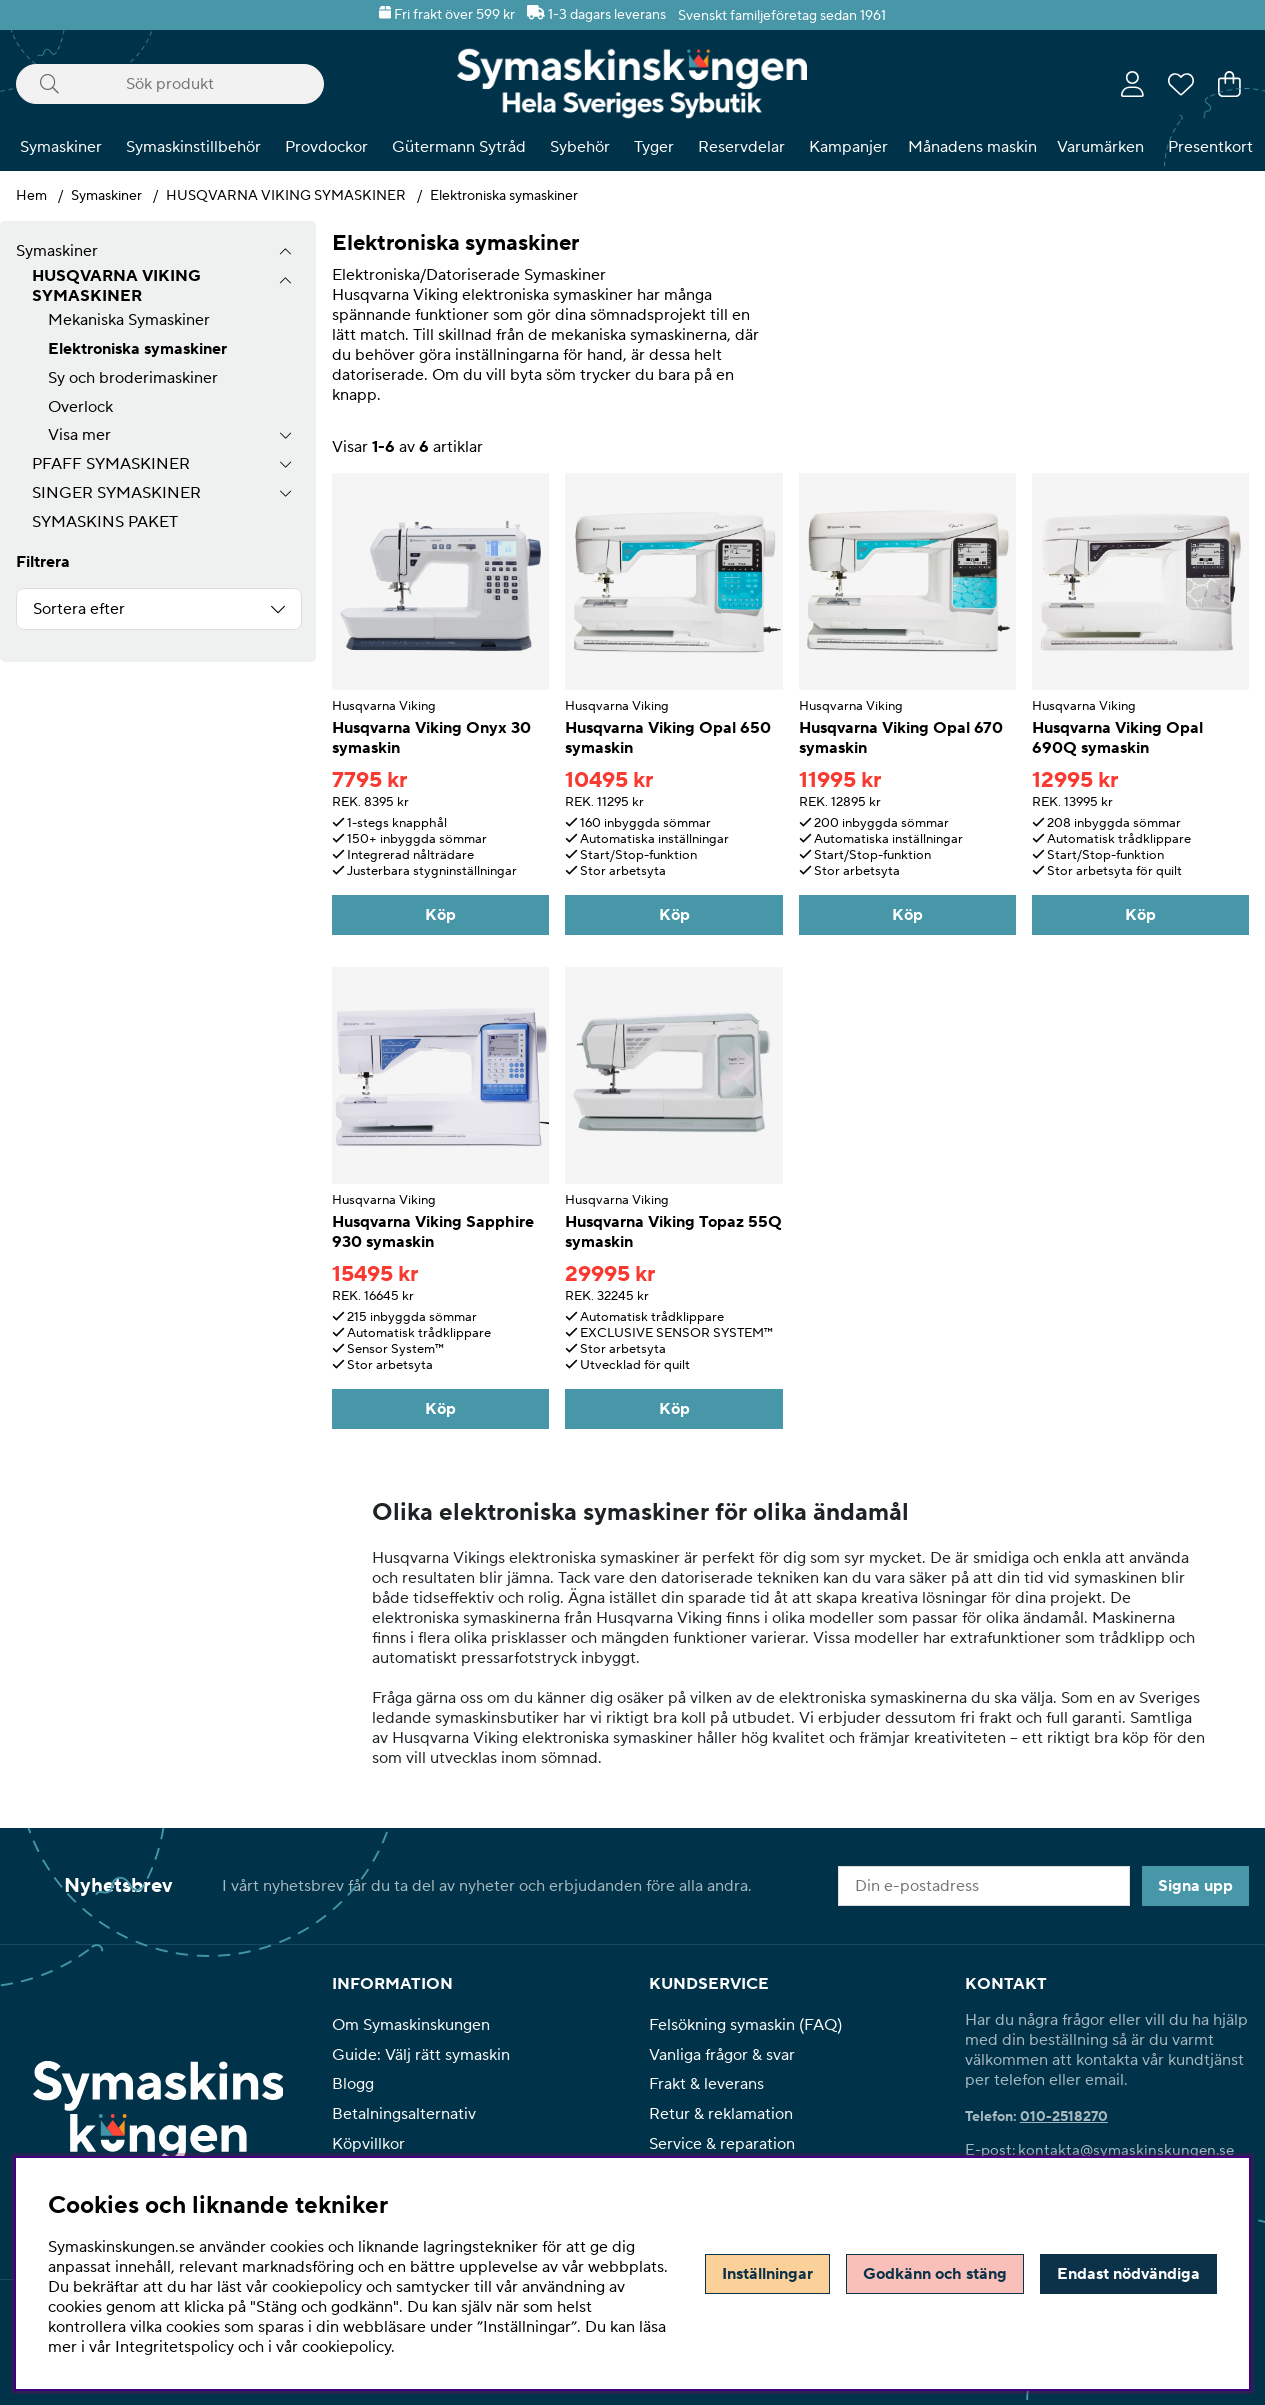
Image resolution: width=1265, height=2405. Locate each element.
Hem (31, 196)
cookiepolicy (346, 2347)
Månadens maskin (972, 147)
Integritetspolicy (174, 2347)
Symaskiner (61, 147)
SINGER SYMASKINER (116, 493)
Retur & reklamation (721, 2114)
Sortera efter (79, 609)
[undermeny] (285, 280)
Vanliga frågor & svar (722, 2055)
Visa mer (79, 435)
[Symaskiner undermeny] (285, 251)
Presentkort (1210, 147)
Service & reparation (722, 2144)
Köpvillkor (368, 2144)
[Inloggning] (1132, 84)
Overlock (80, 407)
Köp (440, 915)
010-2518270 (1064, 2117)
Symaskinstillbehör (193, 147)
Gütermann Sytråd (459, 147)
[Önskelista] (1181, 84)
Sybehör (580, 147)
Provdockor (326, 147)
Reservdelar (741, 147)
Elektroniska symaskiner (504, 196)
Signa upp (1195, 1886)
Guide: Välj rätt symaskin (421, 2055)
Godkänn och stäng (935, 2274)
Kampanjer (848, 147)
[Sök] (170, 84)
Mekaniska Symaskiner (129, 320)
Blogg (353, 2084)
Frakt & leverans (706, 2084)
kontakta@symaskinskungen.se (1126, 2150)
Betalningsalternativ (404, 2114)
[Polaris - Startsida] (632, 83)
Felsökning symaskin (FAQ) (745, 2025)
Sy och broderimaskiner (133, 378)
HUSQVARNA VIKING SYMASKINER (286, 196)
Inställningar (767, 2274)
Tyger (654, 147)
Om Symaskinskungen (411, 2025)
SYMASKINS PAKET (105, 522)
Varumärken (1100, 147)
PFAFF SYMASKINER (111, 464)
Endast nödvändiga (1128, 2274)
